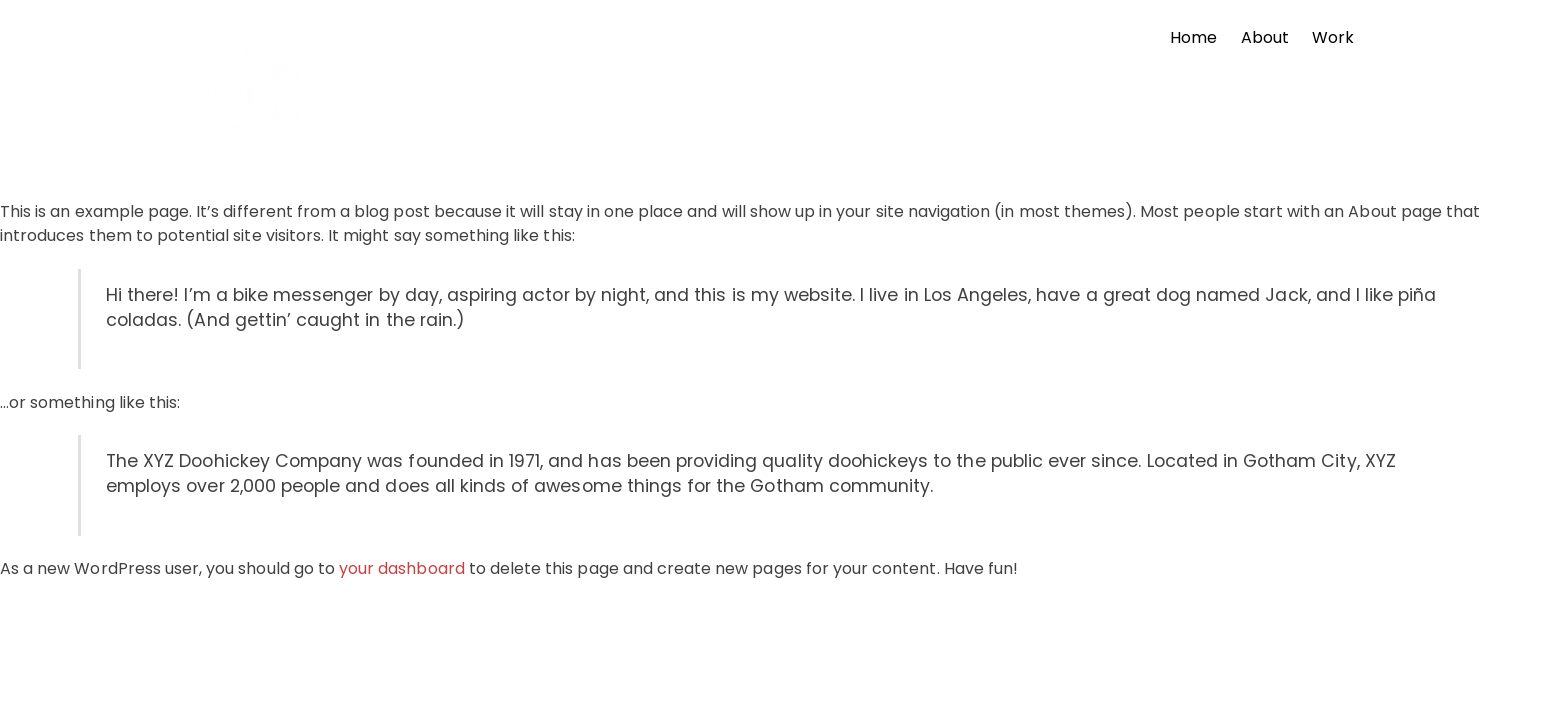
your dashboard (402, 568)
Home (1193, 37)
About (1265, 37)
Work (1333, 37)
